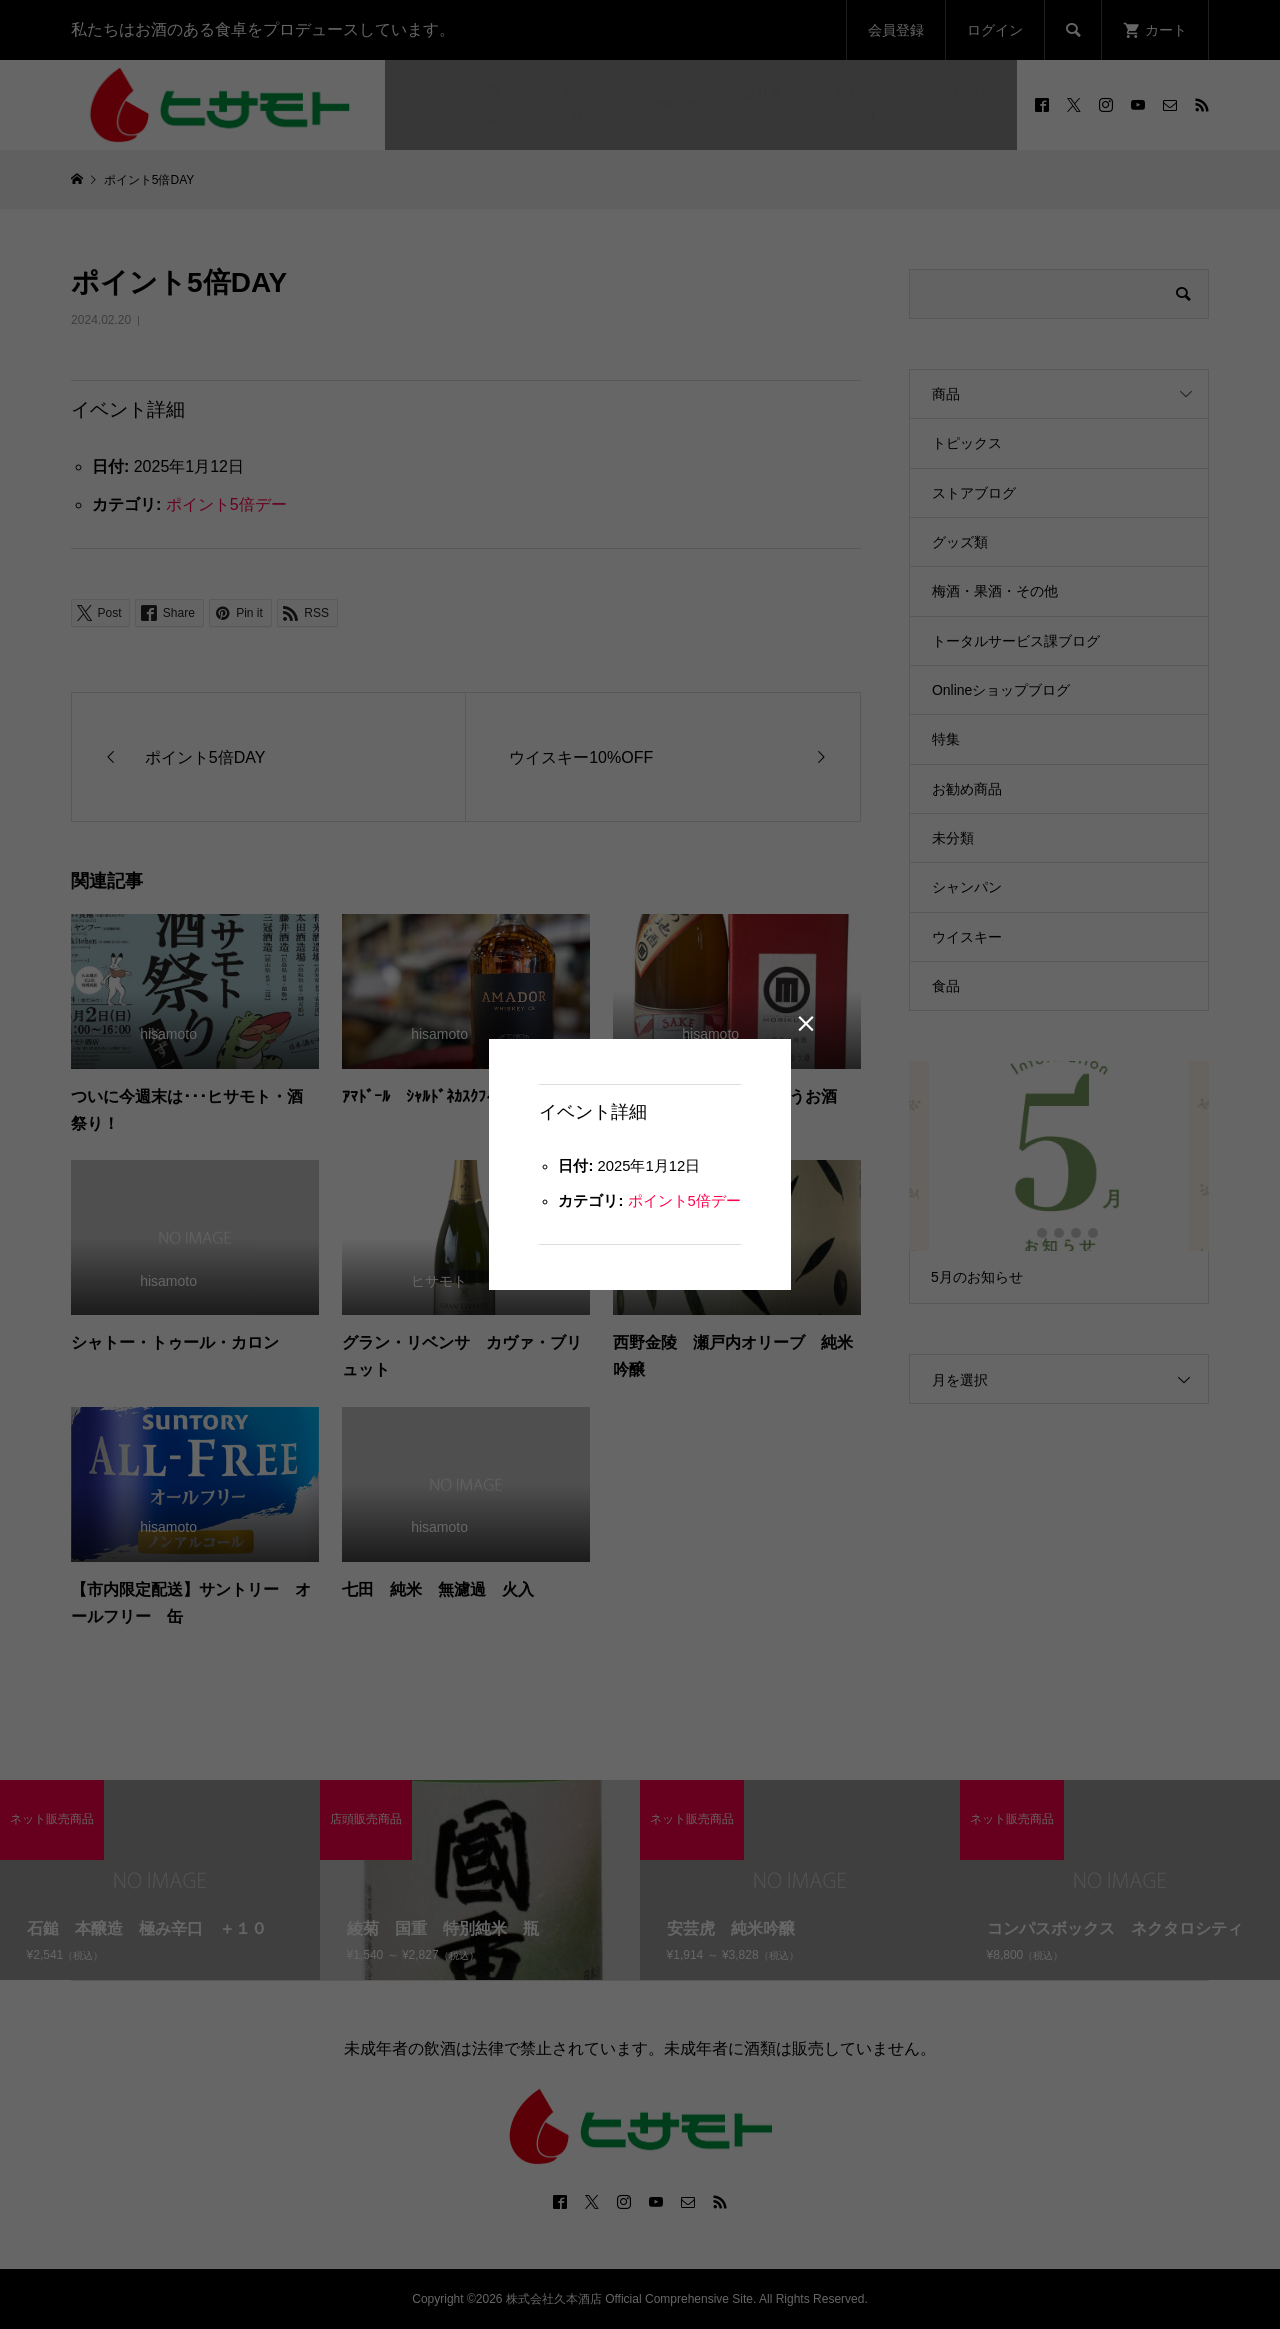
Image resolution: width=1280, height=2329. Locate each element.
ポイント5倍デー (687, 1204)
